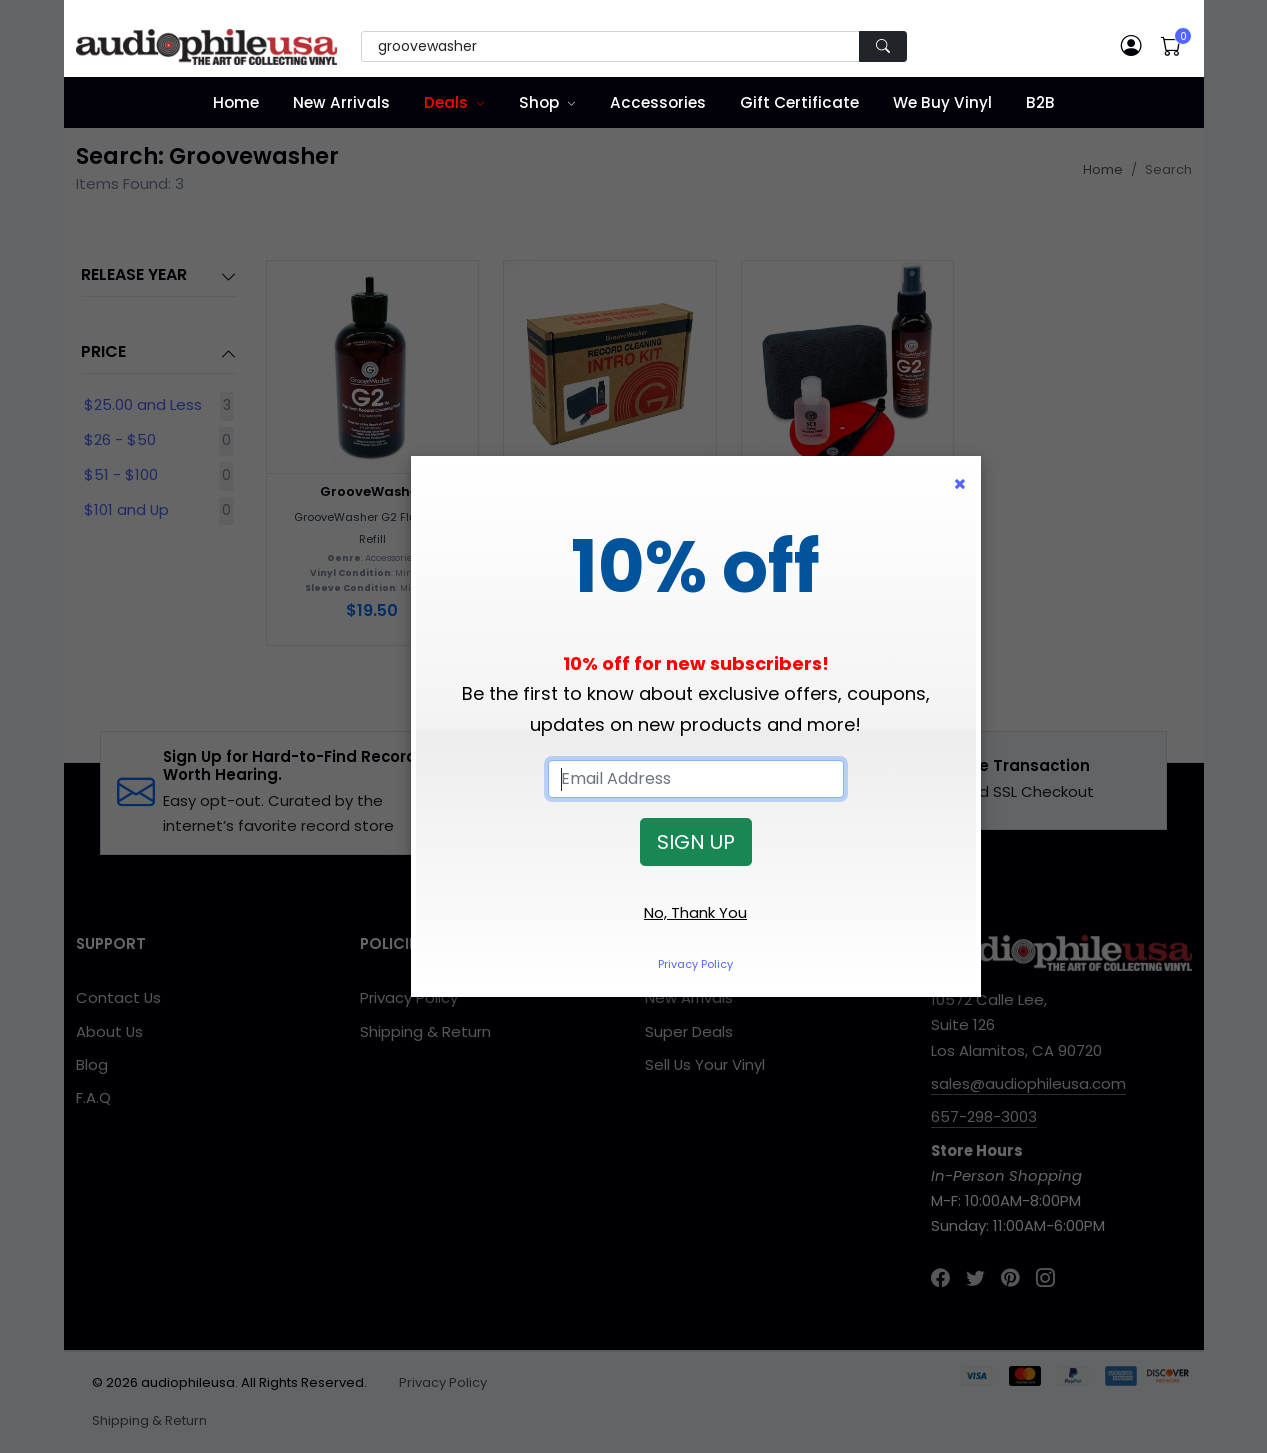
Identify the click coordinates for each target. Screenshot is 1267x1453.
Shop (539, 102)
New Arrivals (341, 102)
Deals (446, 102)
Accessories (658, 102)
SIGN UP (696, 842)
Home (236, 102)
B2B (1040, 102)
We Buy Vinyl (942, 102)
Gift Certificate (799, 102)
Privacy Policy (695, 964)
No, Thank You (695, 912)
